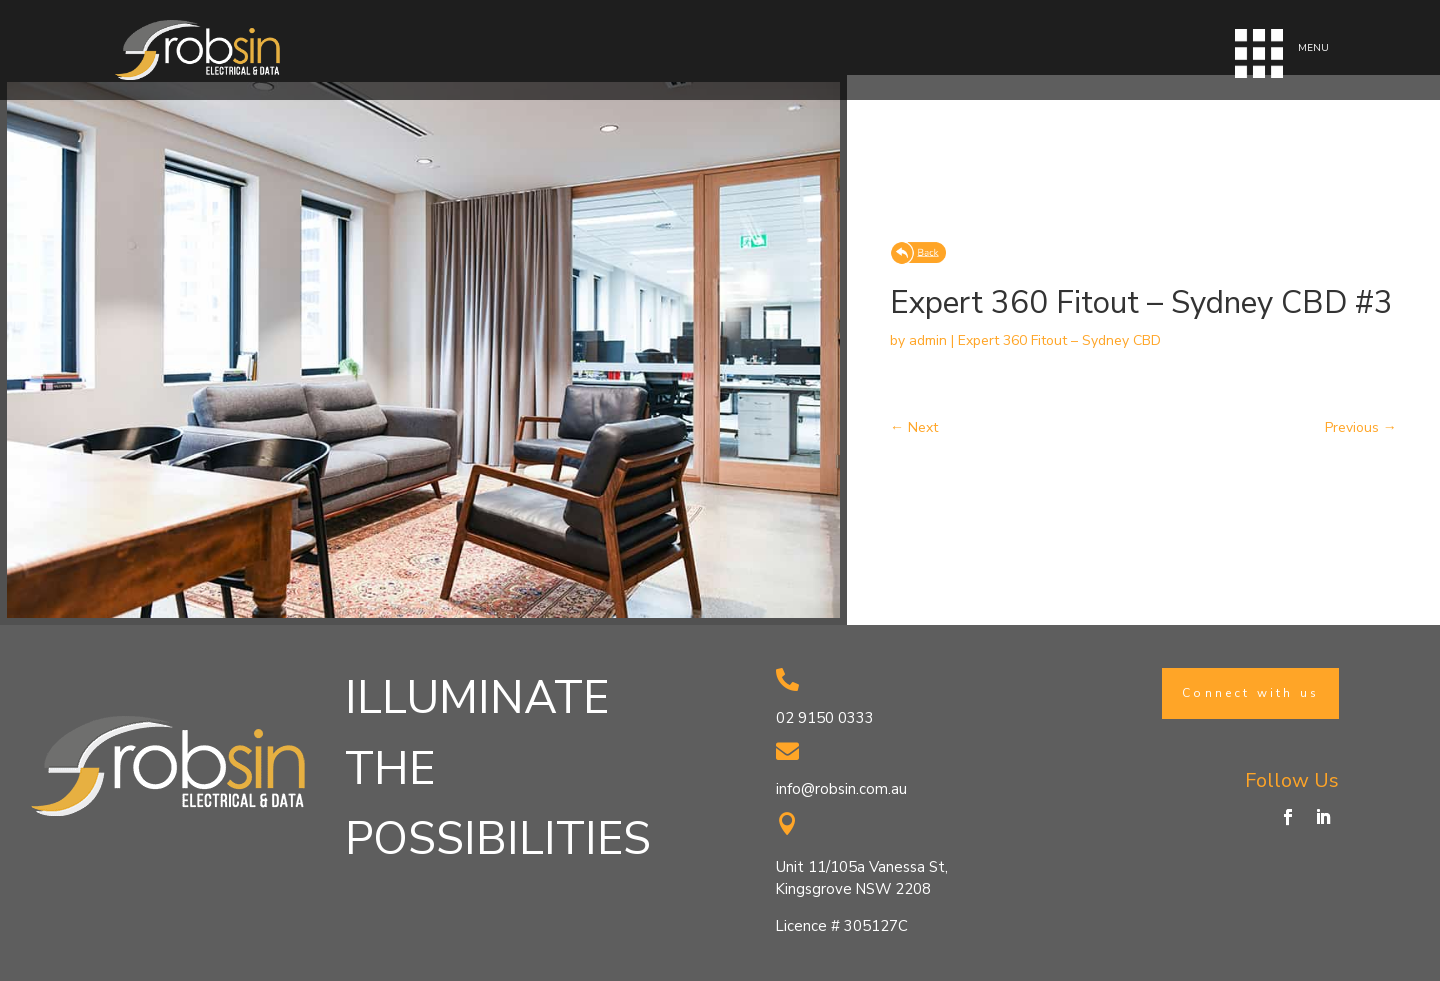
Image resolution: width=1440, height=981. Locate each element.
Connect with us (1250, 693)
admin (928, 340)
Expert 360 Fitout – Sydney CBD (1059, 340)
